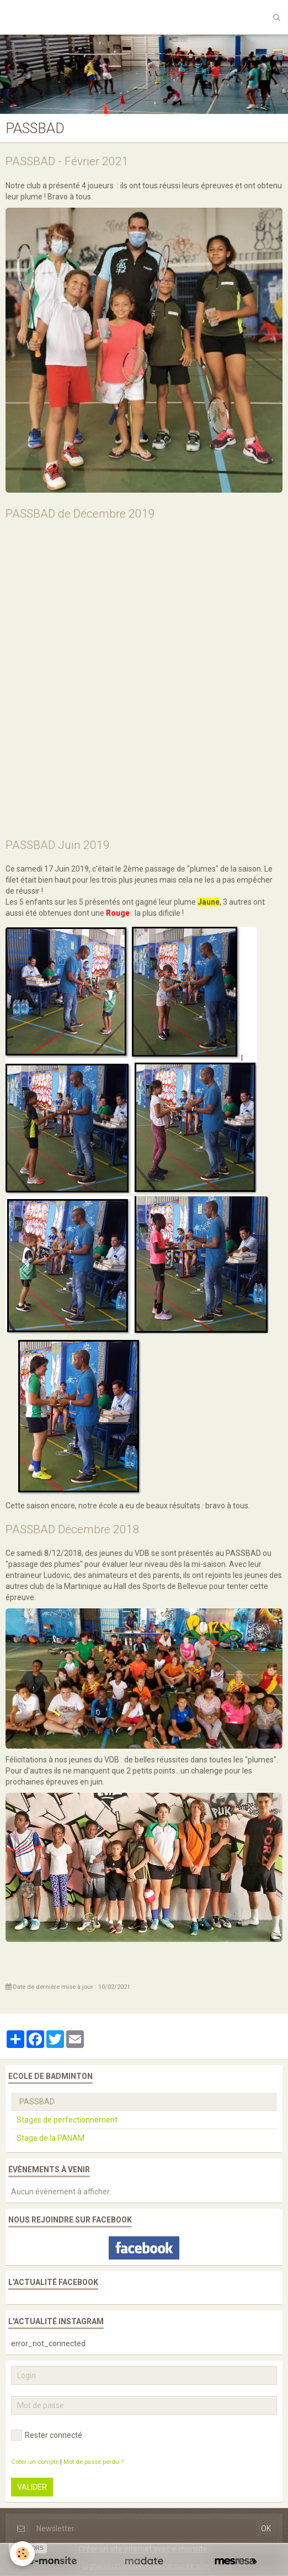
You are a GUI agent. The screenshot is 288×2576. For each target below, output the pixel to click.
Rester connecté (46, 2435)
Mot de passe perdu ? (93, 2462)
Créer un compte (34, 2462)
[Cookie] (22, 2553)
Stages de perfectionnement (67, 2119)
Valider (32, 2487)
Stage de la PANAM (50, 2138)
